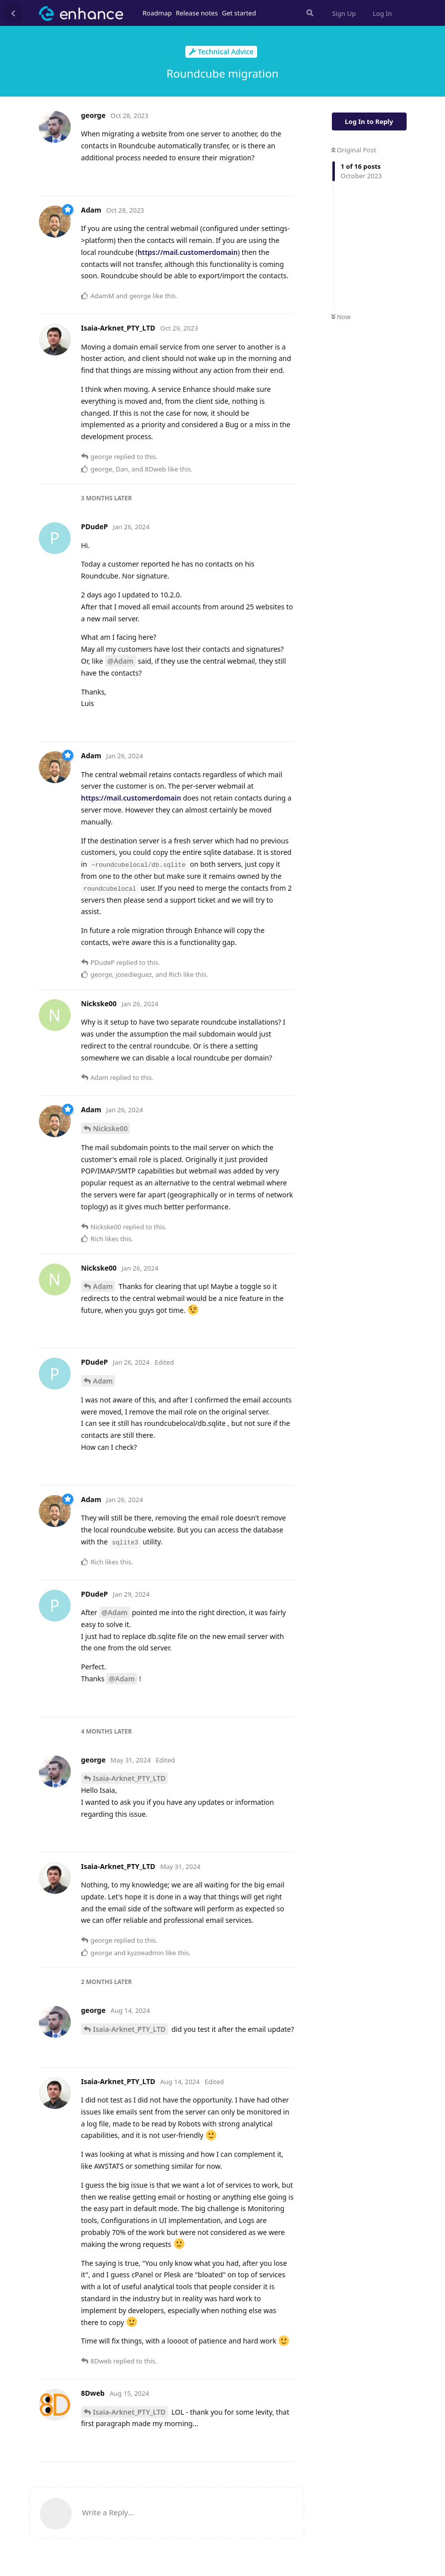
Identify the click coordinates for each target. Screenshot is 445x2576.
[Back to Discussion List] (13, 13)
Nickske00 (110, 1128)
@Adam (121, 661)
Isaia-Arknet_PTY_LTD (129, 1778)
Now (341, 316)
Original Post (353, 149)
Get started (239, 12)
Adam (103, 1286)
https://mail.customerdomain (188, 252)
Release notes (197, 12)
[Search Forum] (309, 13)
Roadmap (157, 12)
